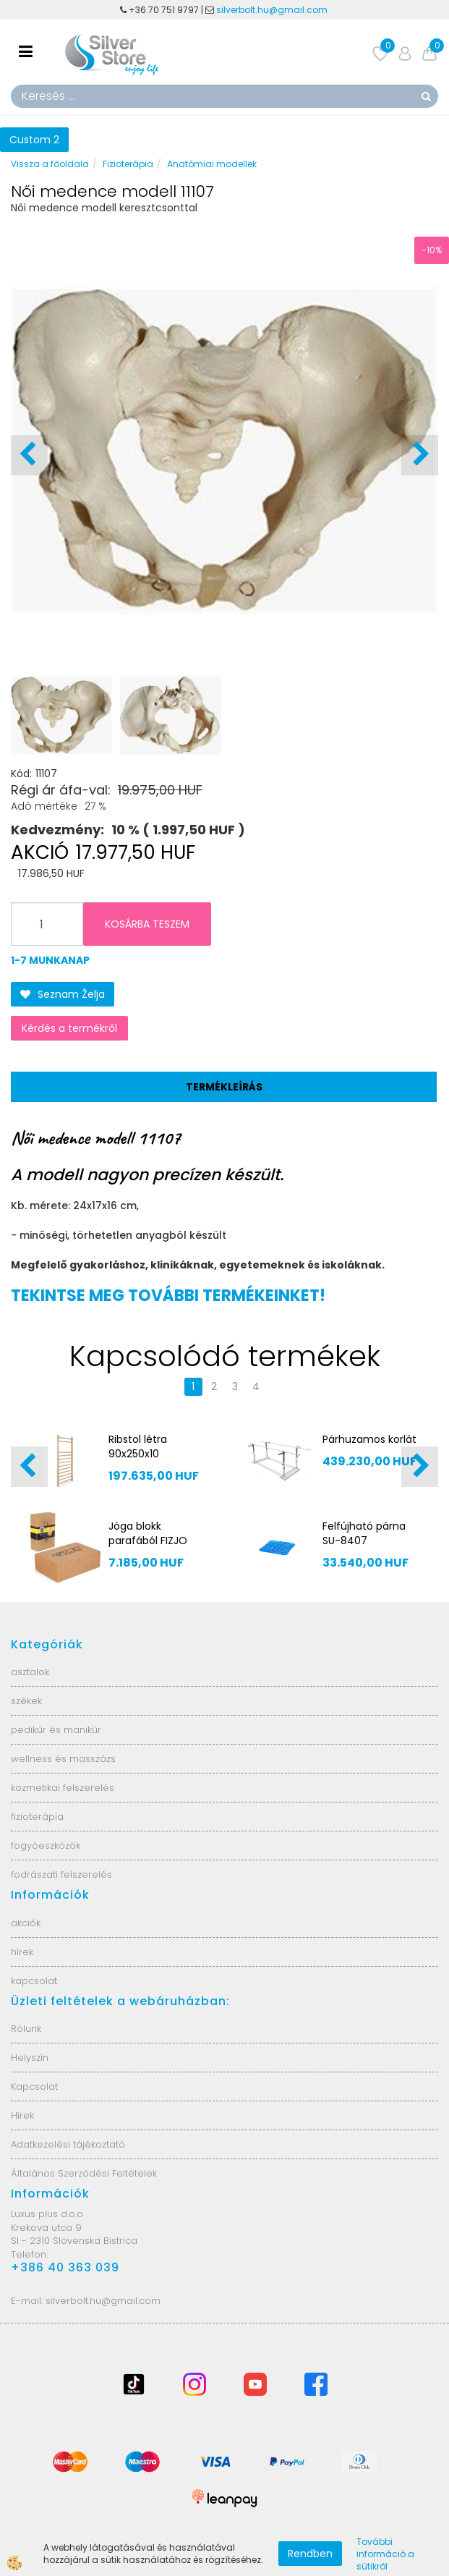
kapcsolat (34, 1981)
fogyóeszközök (45, 1845)
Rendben (310, 2553)
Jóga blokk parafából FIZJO (147, 1533)
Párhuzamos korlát (369, 1439)
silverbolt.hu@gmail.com (273, 10)
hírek (22, 1952)
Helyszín (29, 2057)
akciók (25, 1923)
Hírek (22, 2115)
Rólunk (26, 2028)
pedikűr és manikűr (56, 1730)
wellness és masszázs (63, 1759)
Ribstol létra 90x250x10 (137, 1446)
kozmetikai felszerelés (62, 1788)
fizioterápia (37, 1816)
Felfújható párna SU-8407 (364, 1533)
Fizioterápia (128, 164)
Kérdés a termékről (69, 1028)
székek (26, 1701)
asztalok (30, 1672)
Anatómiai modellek (212, 164)
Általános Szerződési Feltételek (84, 2173)
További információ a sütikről (385, 2553)
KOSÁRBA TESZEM (147, 924)
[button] (419, 455)
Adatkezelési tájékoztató (68, 2144)
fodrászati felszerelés (61, 1874)
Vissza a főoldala (50, 164)
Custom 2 (34, 139)
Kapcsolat (34, 2086)
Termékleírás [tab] (224, 1087)
